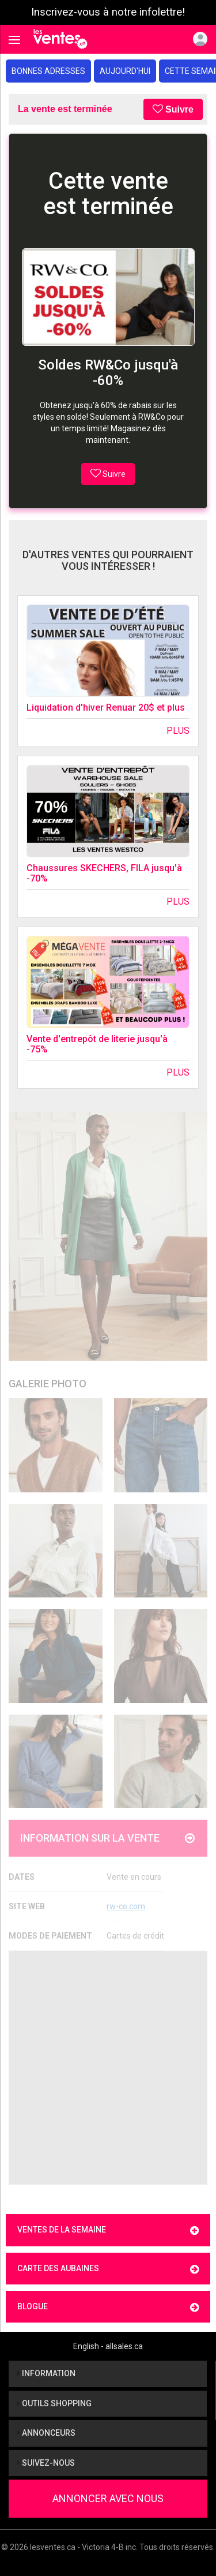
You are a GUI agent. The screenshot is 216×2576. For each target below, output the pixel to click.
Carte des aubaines (108, 2269)
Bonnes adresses (48, 71)
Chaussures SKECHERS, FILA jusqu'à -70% (104, 873)
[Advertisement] (108, 2067)
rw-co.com (126, 1906)
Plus (178, 730)
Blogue (108, 2307)
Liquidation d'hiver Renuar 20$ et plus (105, 707)
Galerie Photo (47, 1383)
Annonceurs (46, 2432)
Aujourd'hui (125, 71)
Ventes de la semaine (108, 2230)
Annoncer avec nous (108, 2498)
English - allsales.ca (108, 2346)
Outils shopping (54, 2403)
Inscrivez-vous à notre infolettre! (108, 12)
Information (46, 2373)
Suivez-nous (46, 2462)
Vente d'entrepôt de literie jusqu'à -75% (97, 1044)
